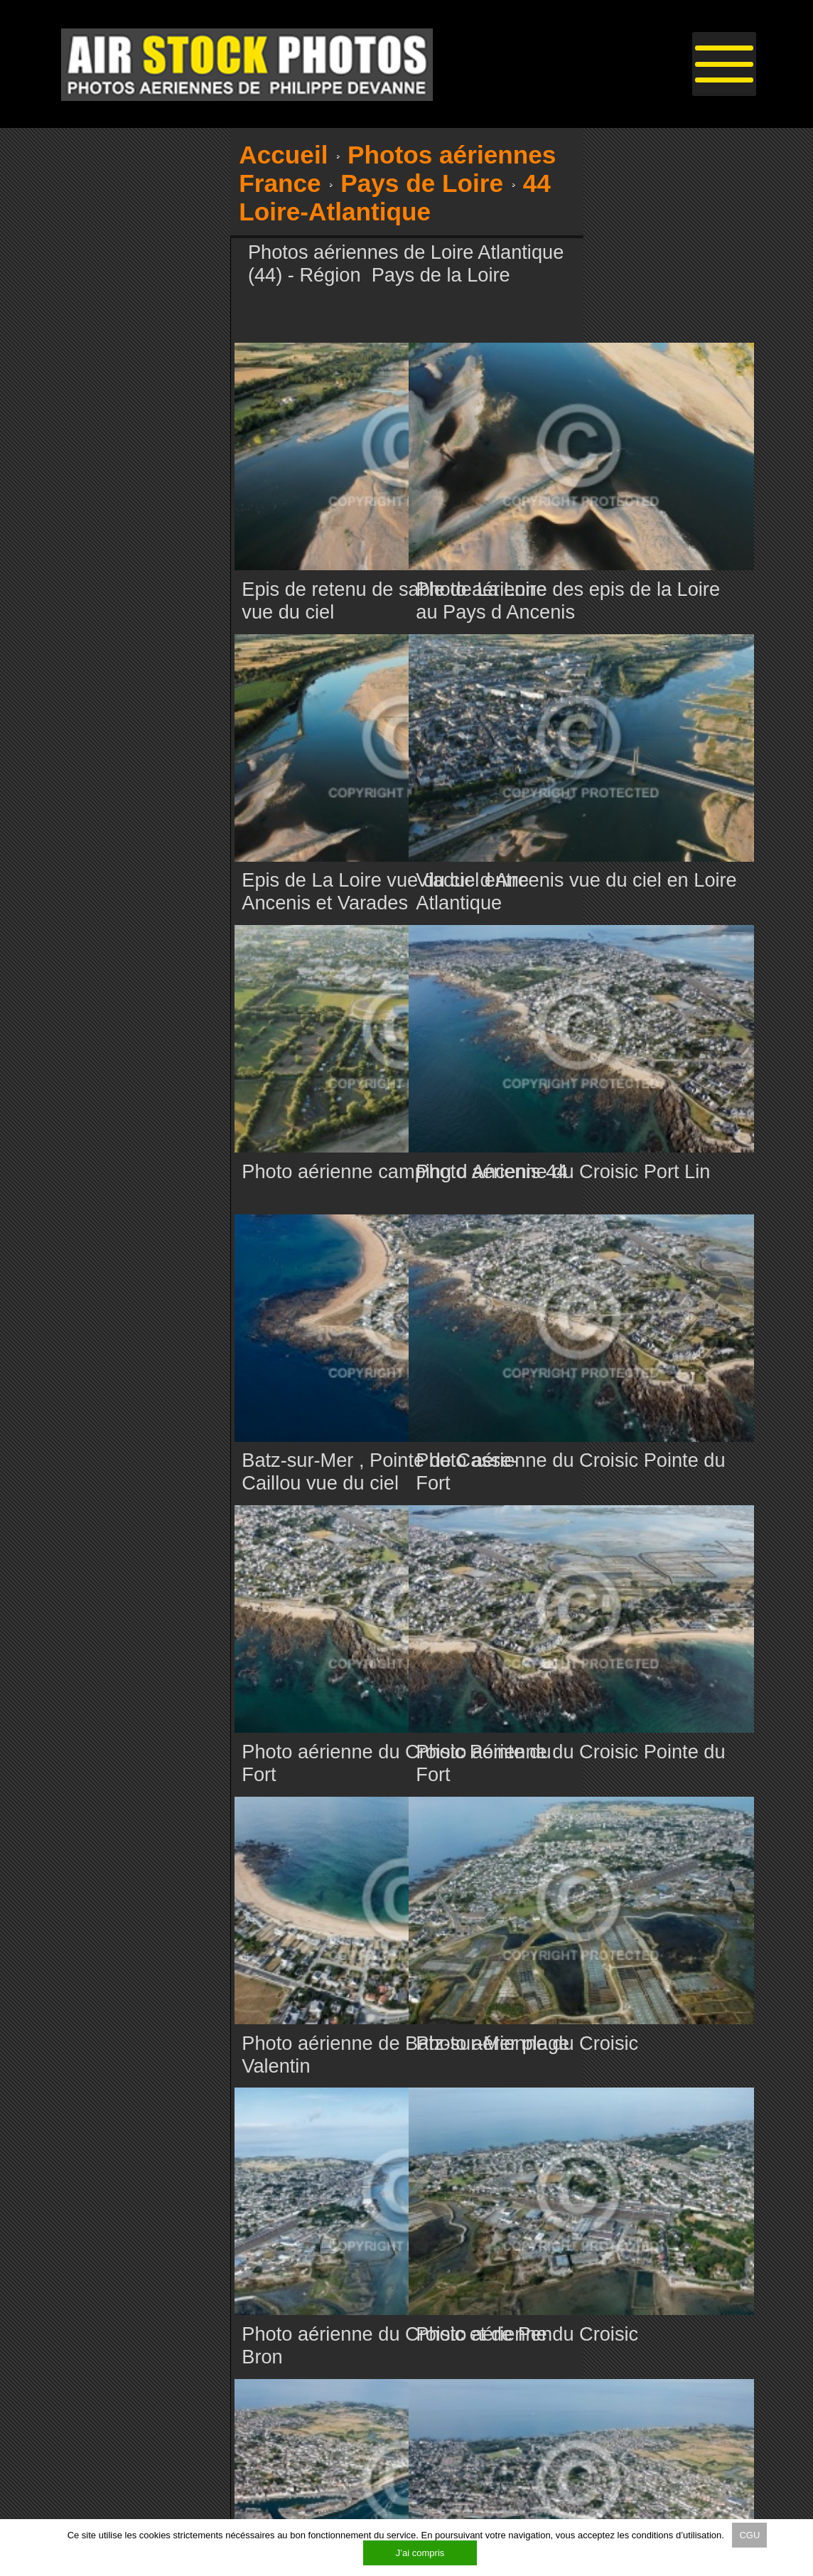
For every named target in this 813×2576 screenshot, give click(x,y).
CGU (749, 2535)
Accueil (283, 155)
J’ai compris (420, 2553)
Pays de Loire (421, 183)
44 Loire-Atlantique (394, 197)
